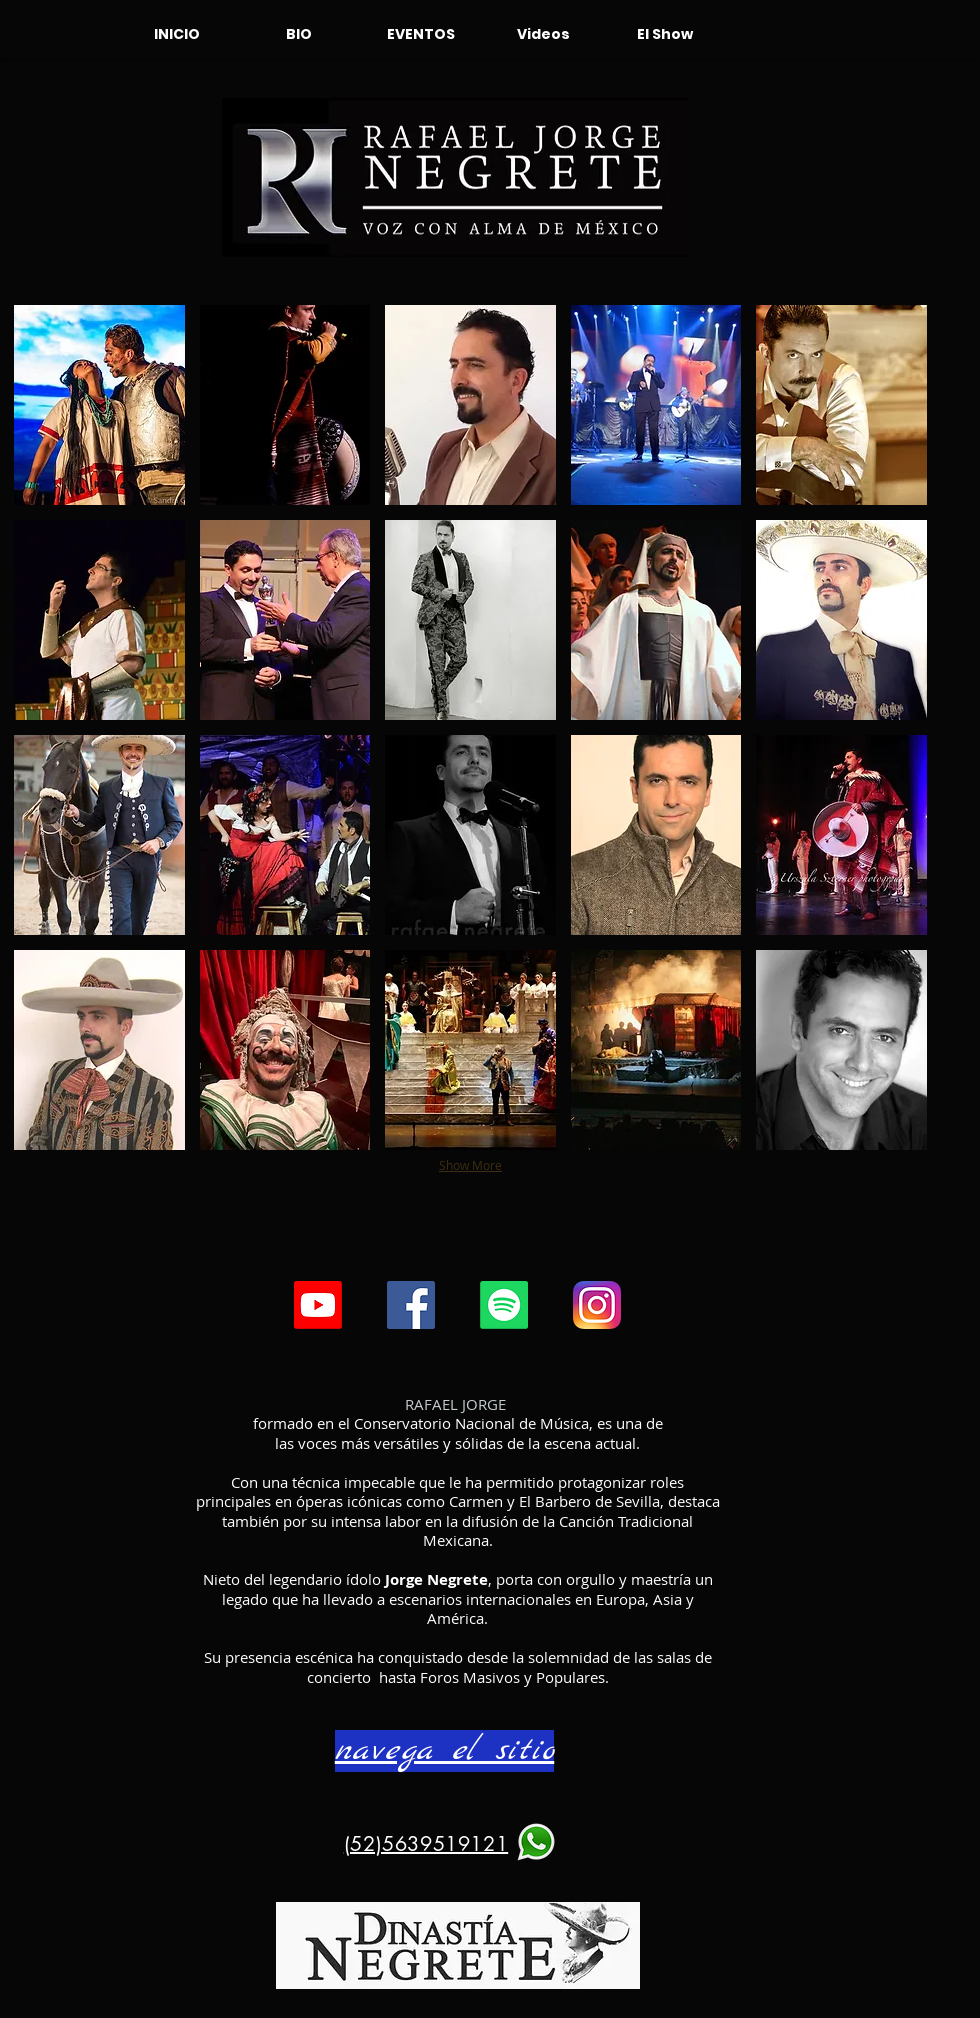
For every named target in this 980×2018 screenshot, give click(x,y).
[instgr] (597, 1305)
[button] (99, 405)
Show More (470, 1165)
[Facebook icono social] (411, 1305)
